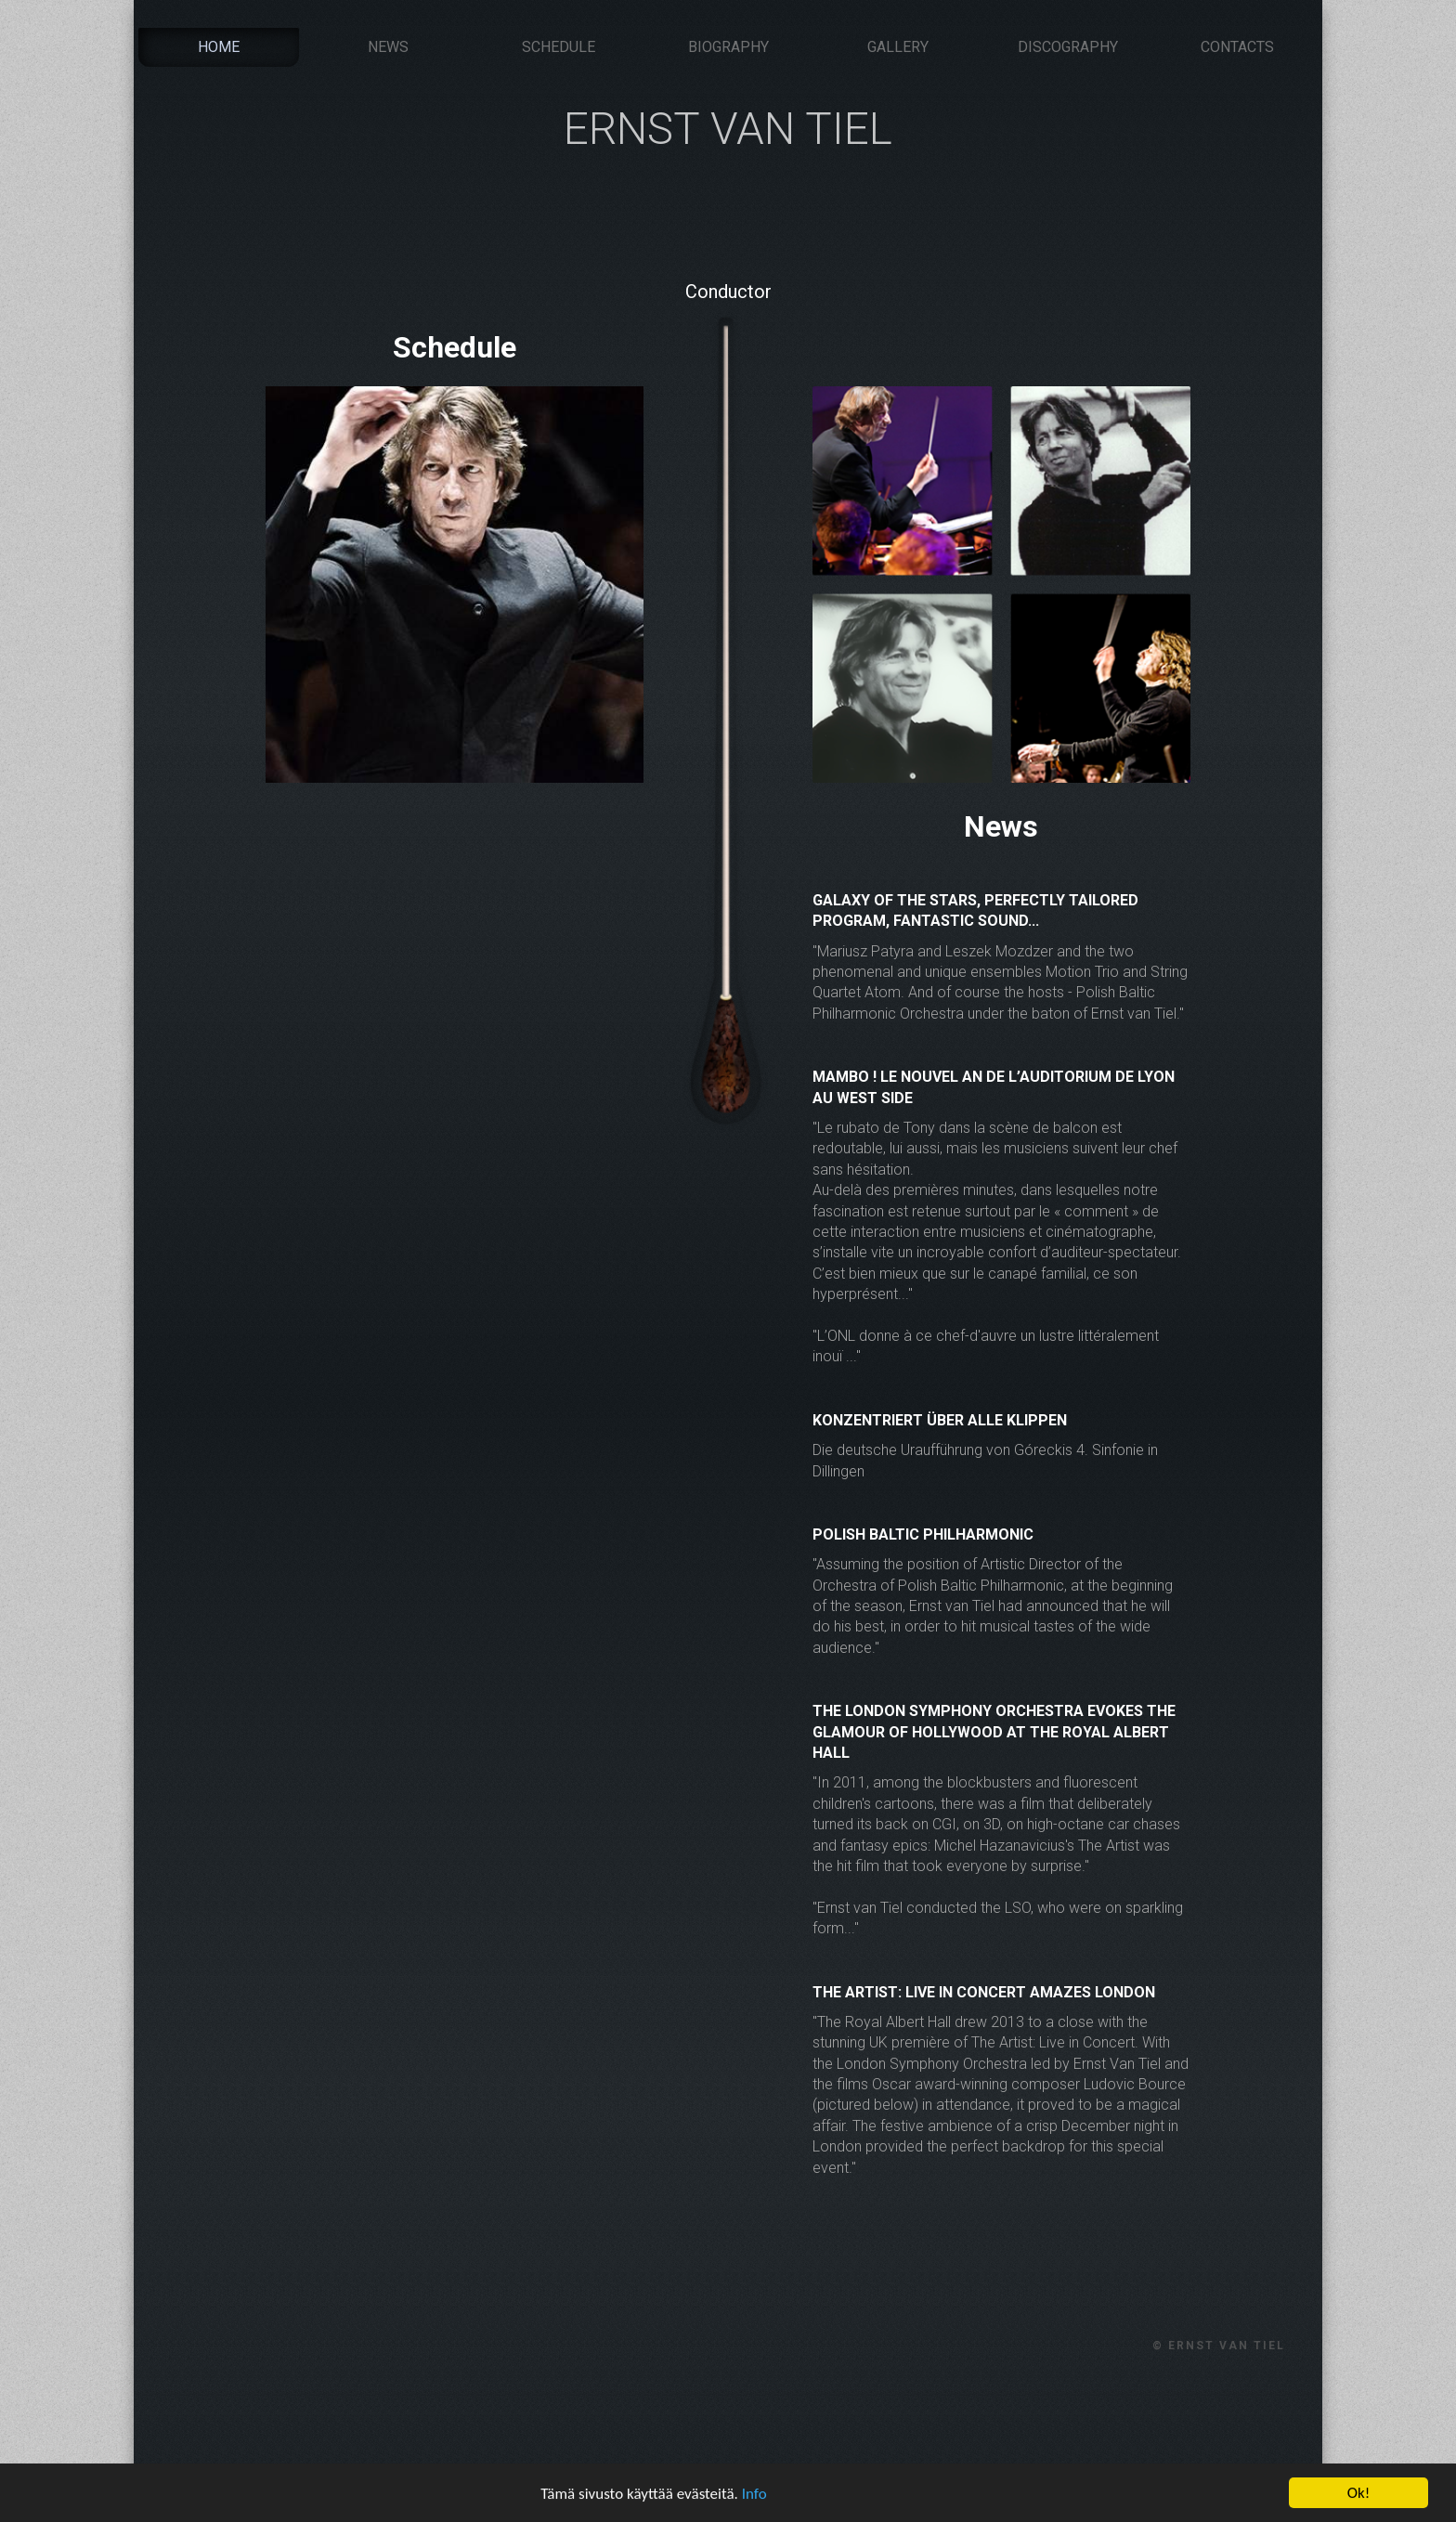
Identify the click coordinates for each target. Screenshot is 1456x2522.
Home (219, 47)
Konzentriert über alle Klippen (939, 1420)
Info (754, 2495)
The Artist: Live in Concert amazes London (983, 1992)
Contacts (1237, 47)
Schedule (558, 47)
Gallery (898, 47)
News (388, 47)
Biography (728, 47)
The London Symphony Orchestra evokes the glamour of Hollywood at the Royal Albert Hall (994, 1732)
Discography (1068, 47)
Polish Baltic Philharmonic (923, 1534)
